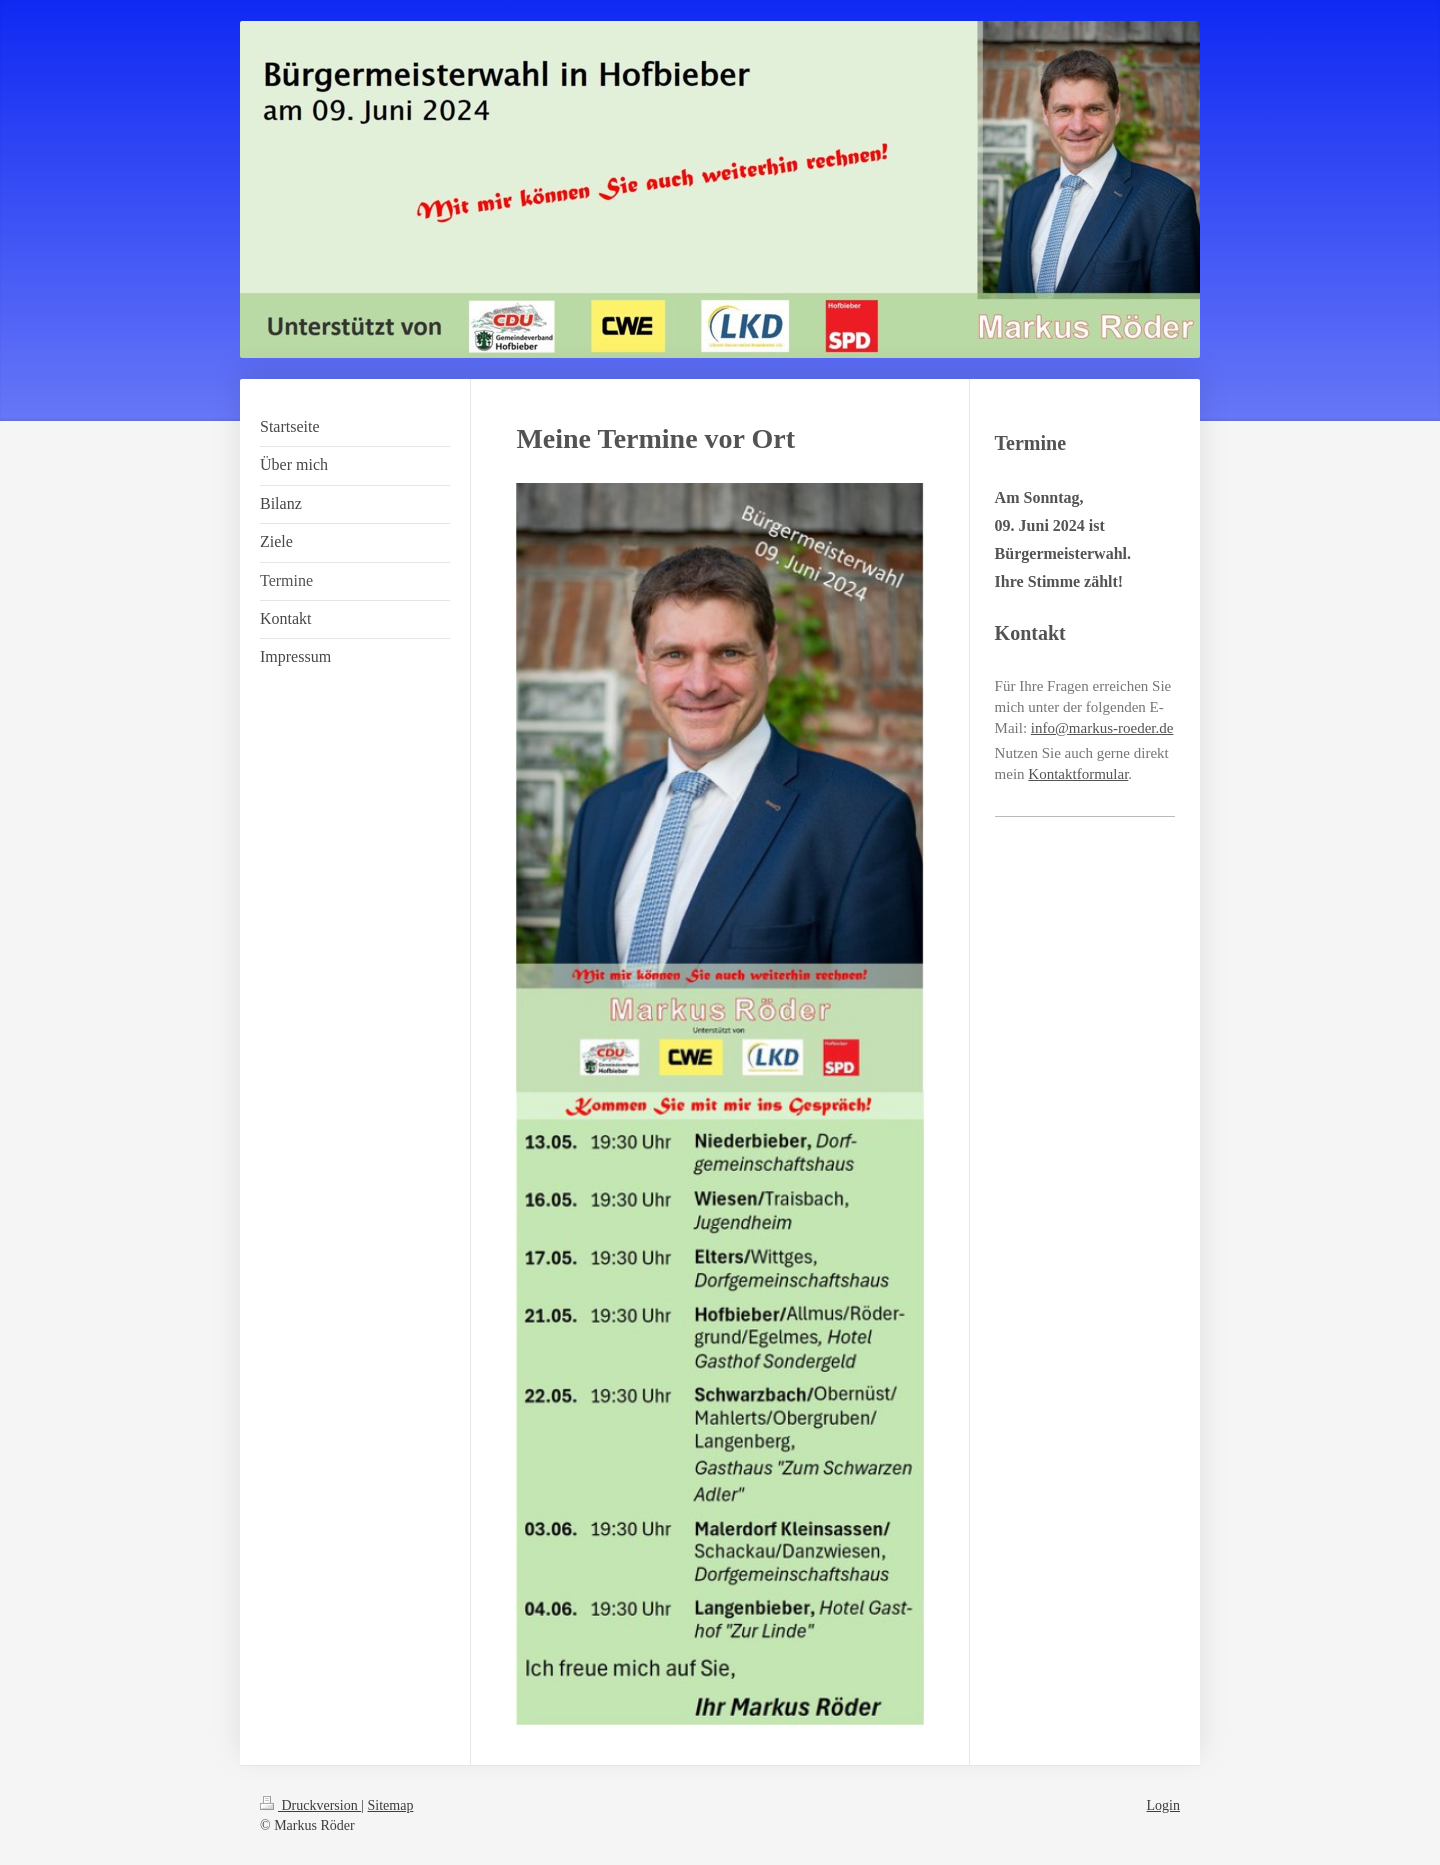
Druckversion (310, 1805)
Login (1163, 1805)
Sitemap (391, 1805)
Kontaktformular (1078, 774)
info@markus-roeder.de (1102, 728)
